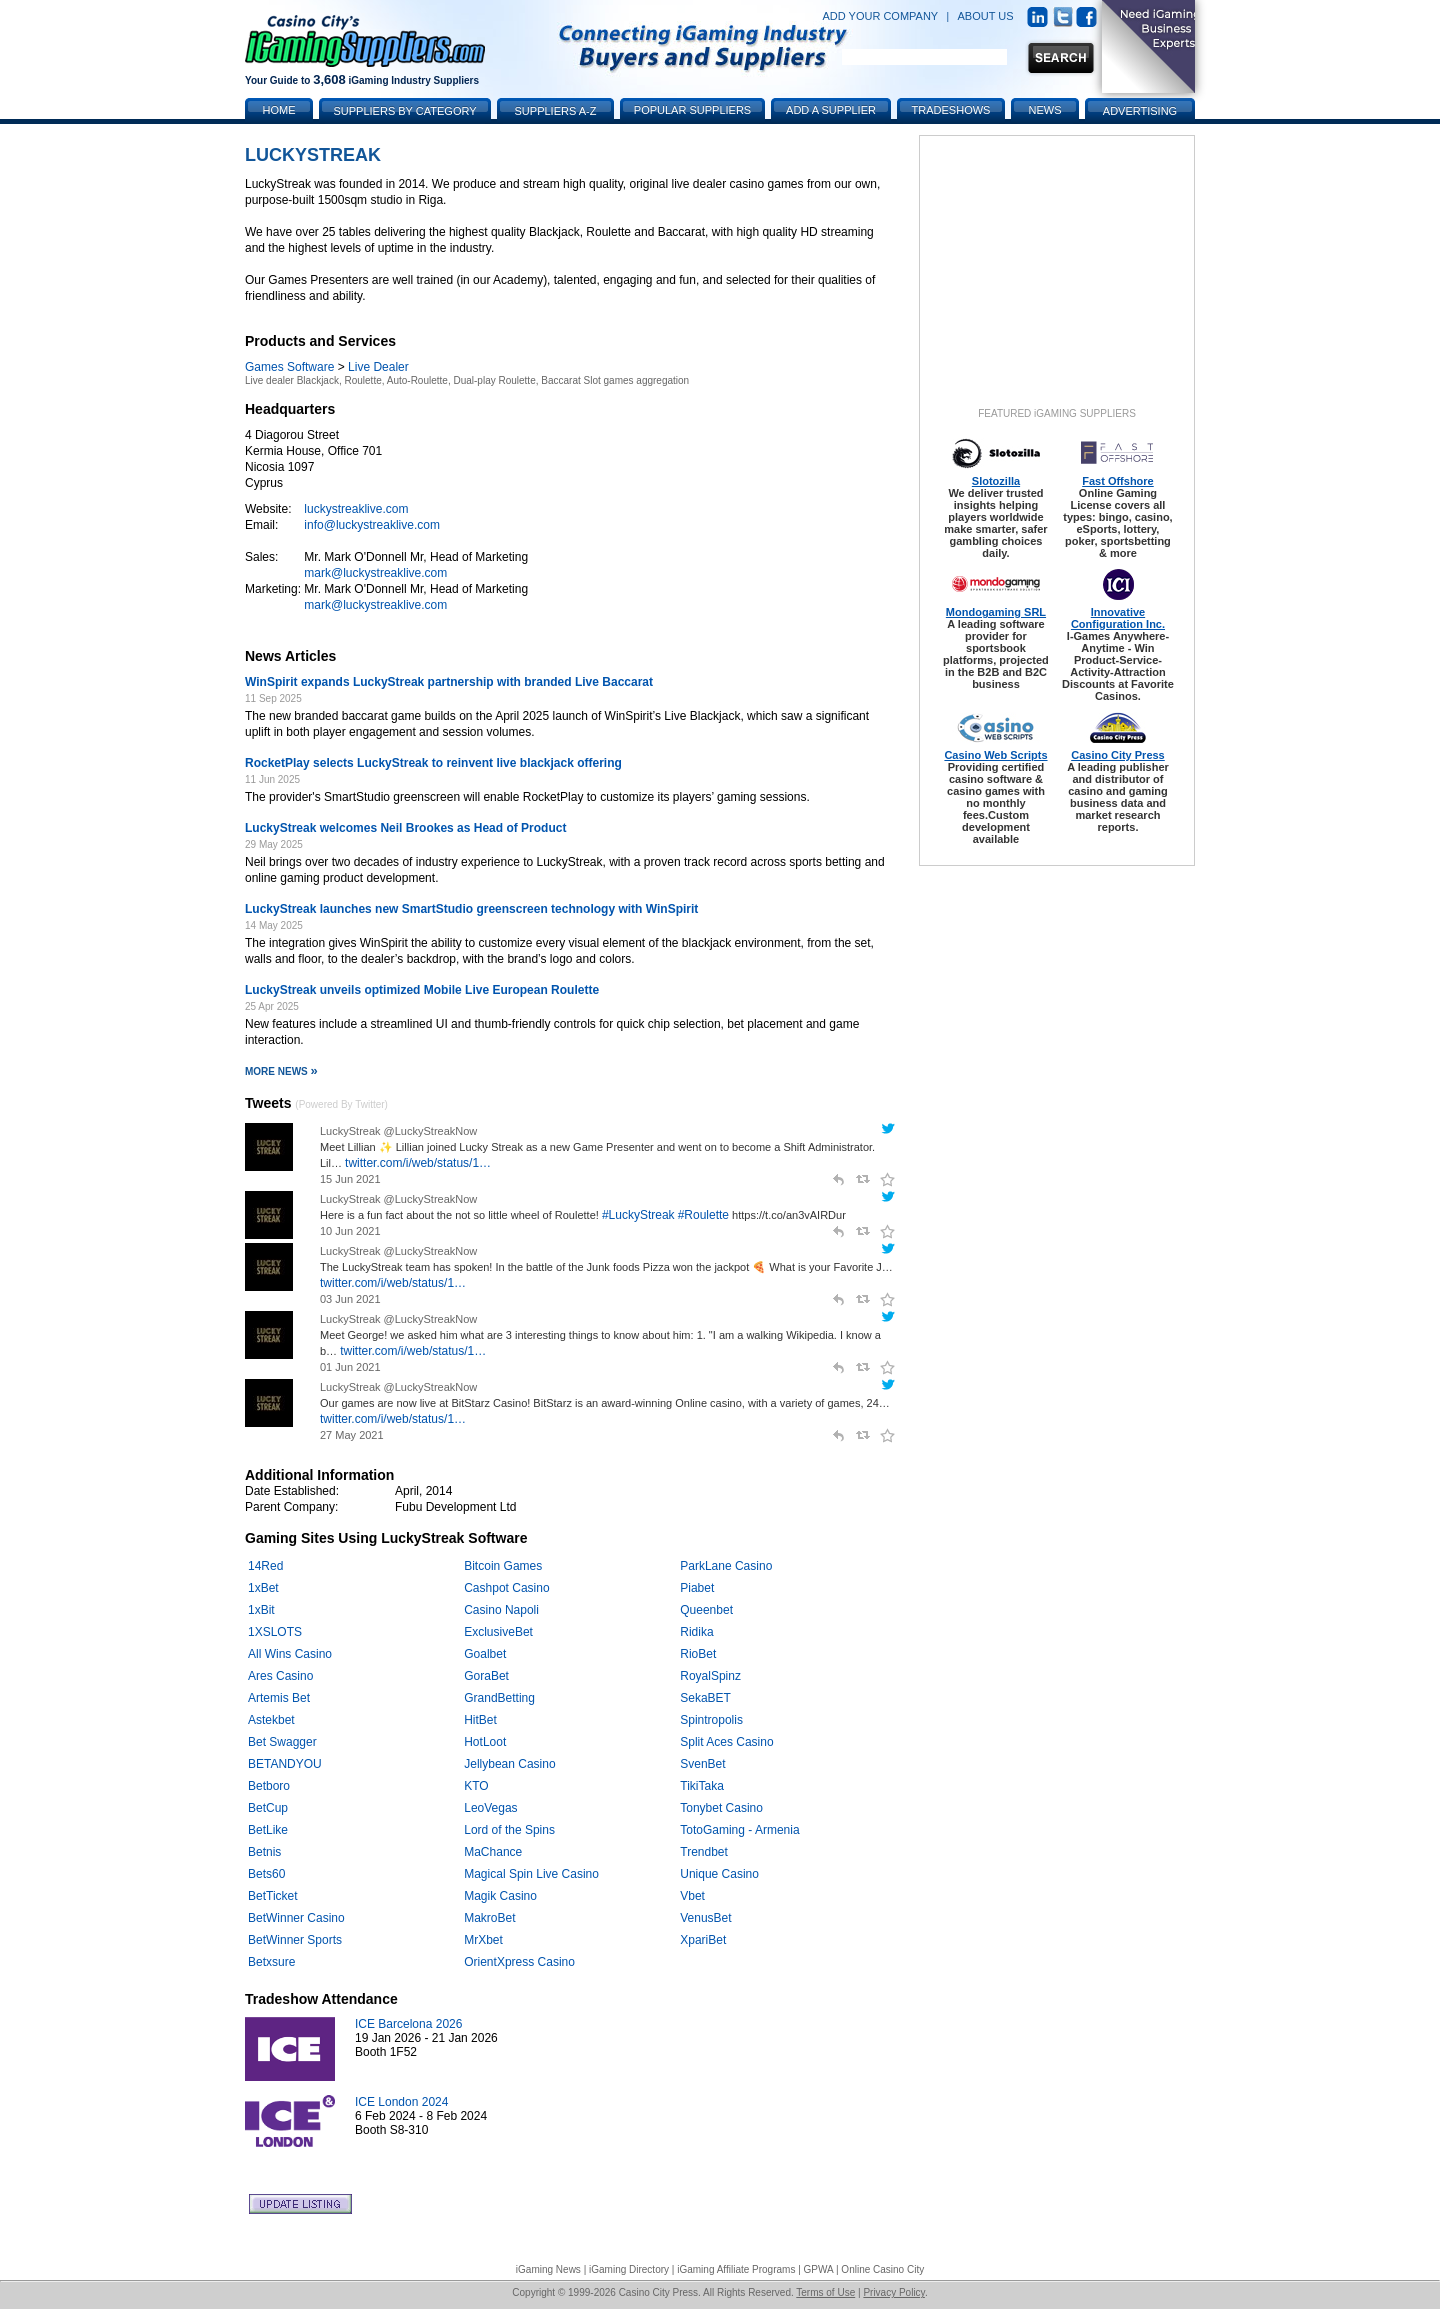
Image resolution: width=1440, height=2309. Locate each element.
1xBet (263, 1588)
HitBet (480, 1720)
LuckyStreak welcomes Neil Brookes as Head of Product (405, 828)
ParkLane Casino (726, 1566)
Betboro (269, 1786)
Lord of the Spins (509, 1830)
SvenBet (702, 1764)
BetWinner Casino (296, 1918)
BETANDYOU (285, 1764)
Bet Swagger (282, 1742)
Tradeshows (951, 110)
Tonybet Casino (721, 1808)
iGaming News (548, 2269)
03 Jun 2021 (350, 1299)
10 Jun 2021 (350, 1231)
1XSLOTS (275, 1632)
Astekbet (271, 1720)
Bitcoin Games (503, 1566)
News (1045, 110)
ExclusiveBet (498, 1632)
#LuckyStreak (638, 1215)
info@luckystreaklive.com (372, 525)
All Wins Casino (290, 1654)
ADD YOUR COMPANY (880, 16)
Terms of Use (825, 2292)
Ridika (696, 1632)
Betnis (264, 1852)
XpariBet (703, 1940)
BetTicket (273, 1896)
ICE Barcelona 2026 (408, 2024)
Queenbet (706, 1610)
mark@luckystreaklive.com (375, 573)
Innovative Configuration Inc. (1118, 618)
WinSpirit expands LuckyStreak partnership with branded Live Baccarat (449, 682)
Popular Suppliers (692, 110)
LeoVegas (490, 1808)
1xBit (261, 1610)
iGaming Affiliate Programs (736, 2269)
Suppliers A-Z (556, 111)
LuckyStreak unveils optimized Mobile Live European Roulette (422, 990)
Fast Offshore (1118, 481)
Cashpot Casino (506, 1588)
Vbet (692, 1896)
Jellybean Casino (509, 1764)
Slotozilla (996, 481)
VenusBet (705, 1918)
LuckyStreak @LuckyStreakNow (398, 1131)
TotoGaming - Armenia (739, 1830)
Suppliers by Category (404, 111)
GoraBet (486, 1676)
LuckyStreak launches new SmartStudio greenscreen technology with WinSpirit (471, 909)
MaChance (493, 1852)
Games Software (289, 367)
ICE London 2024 (401, 2102)
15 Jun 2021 (350, 1179)
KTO (476, 1786)
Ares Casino (280, 1676)
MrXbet (483, 1940)
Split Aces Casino (726, 1742)
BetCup (268, 1808)
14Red (265, 1566)
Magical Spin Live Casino (531, 1874)
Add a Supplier (831, 110)
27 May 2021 (352, 1435)
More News (281, 1071)
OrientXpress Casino (519, 1962)
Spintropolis (711, 1720)
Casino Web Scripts (995, 755)
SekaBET (705, 1698)
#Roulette (703, 1215)
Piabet (697, 1588)
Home (279, 110)
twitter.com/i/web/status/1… (418, 1163)
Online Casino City (882, 2269)
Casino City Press (1118, 755)
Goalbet (485, 1654)
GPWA (819, 2269)
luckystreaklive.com (356, 509)
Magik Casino (500, 1896)
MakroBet (489, 1918)
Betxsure (271, 1962)
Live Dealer (378, 367)
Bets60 (266, 1874)
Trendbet (704, 1852)
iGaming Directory (629, 2269)
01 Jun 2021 (350, 1367)
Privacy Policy (894, 2292)
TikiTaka (702, 1786)
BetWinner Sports (295, 1940)
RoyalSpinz (710, 1676)
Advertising (1140, 111)
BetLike (268, 1830)
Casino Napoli (501, 1610)
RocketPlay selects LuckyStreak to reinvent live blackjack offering (433, 763)
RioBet (698, 1654)
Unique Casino (719, 1874)
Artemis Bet (279, 1698)
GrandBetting (499, 1698)
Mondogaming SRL (996, 612)
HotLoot (485, 1742)
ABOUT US (986, 16)
